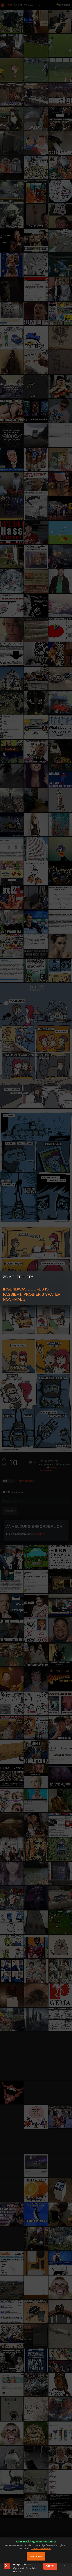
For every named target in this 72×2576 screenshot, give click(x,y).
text (5, 1481)
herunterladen (46, 1470)
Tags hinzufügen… (26, 1481)
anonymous (45, 1464)
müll (26, 5)
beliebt (18, 4)
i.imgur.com (64, 1464)
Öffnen (50, 2565)
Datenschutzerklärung (41, 2548)
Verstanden (36, 2556)
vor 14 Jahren (46, 1461)
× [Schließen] (64, 2565)
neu (10, 5)
